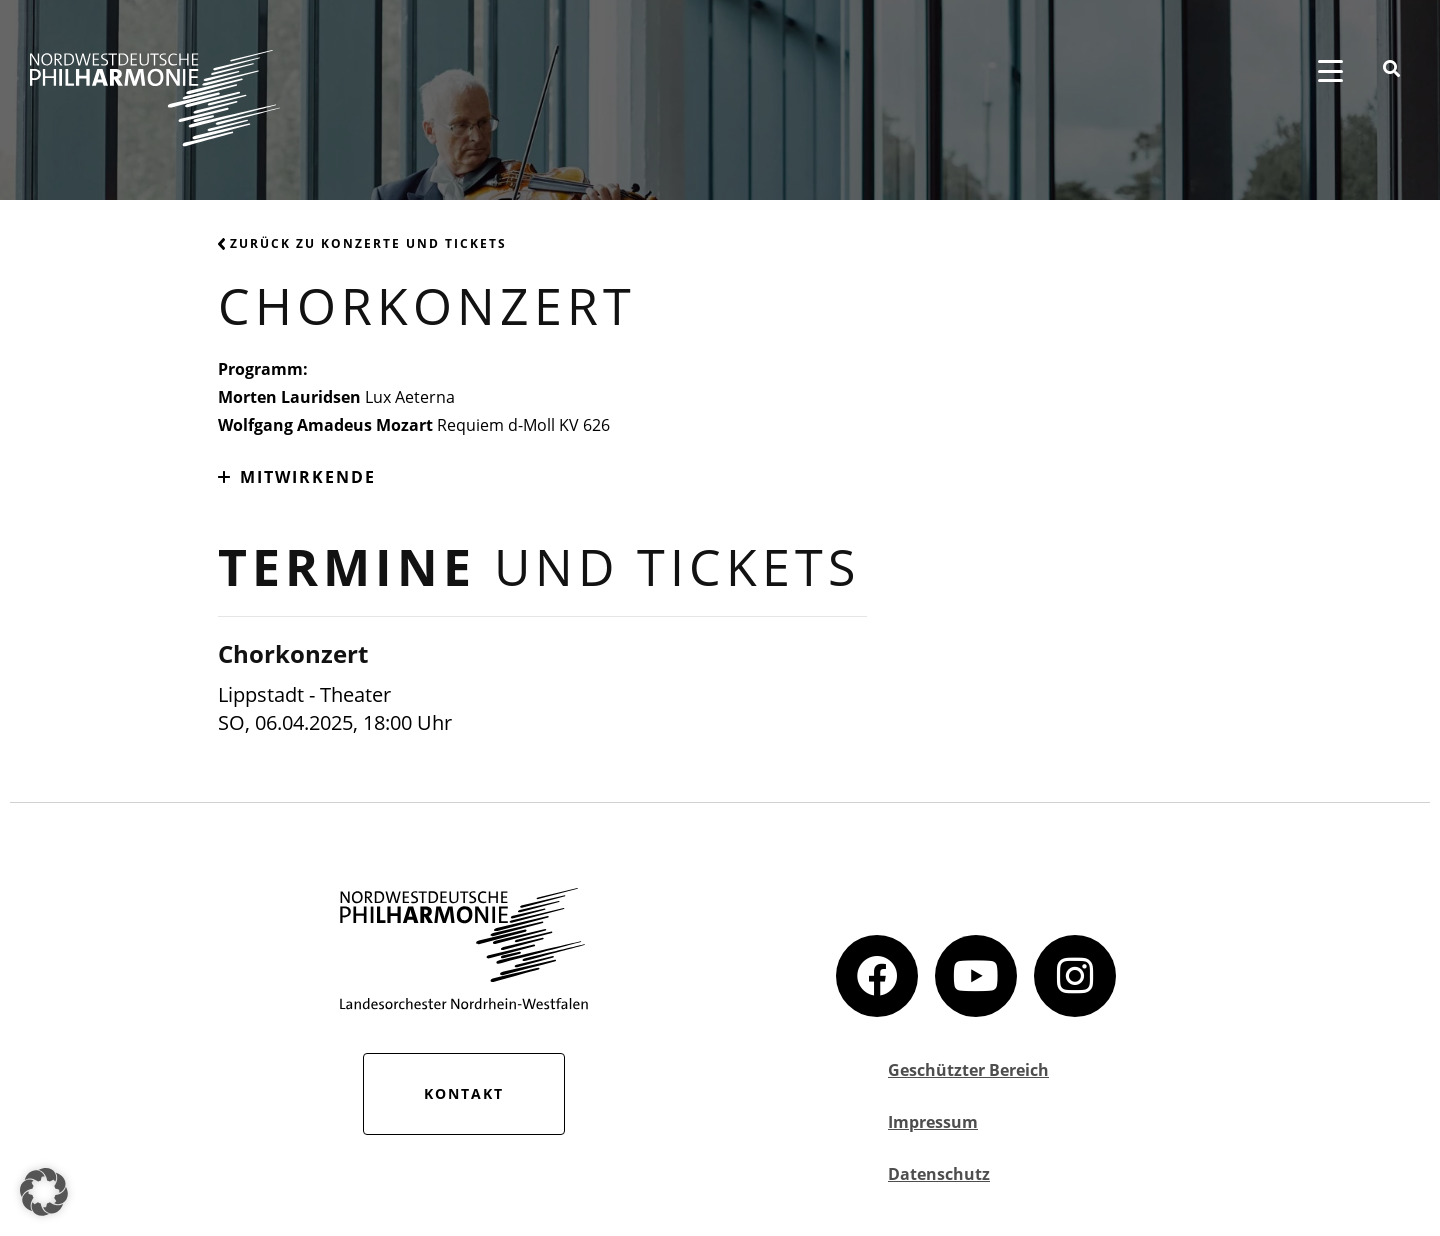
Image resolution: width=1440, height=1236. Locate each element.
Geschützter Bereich (968, 1070)
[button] (44, 1192)
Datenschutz (939, 1174)
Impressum (933, 1122)
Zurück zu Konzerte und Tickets (362, 243)
